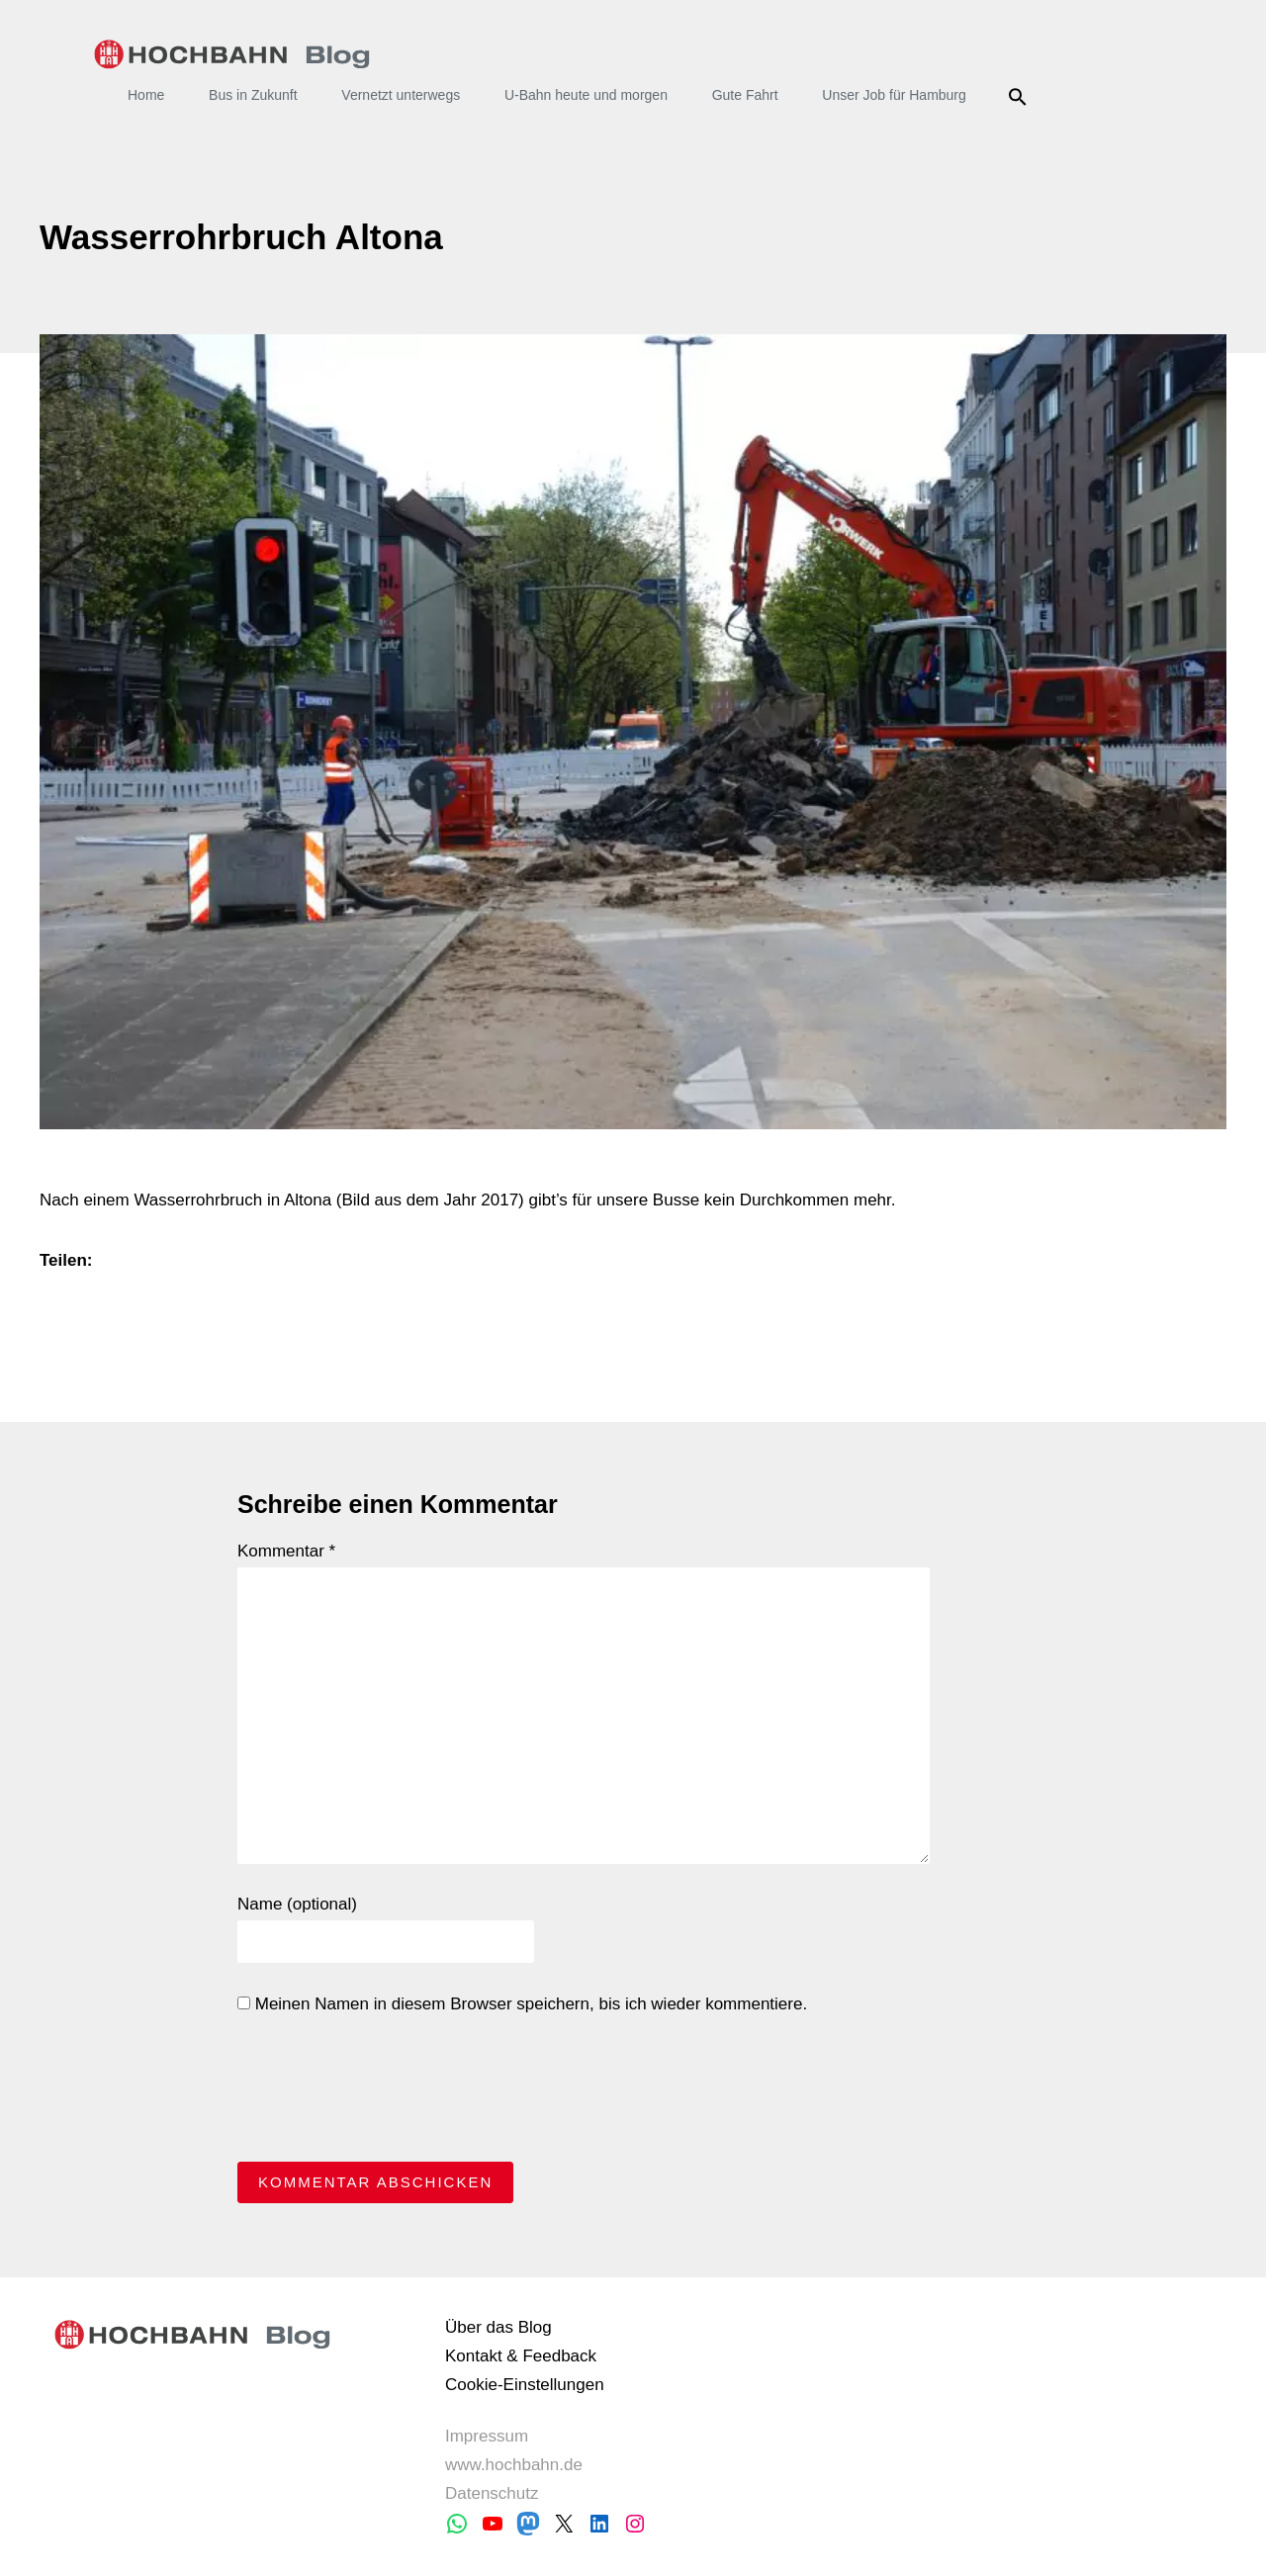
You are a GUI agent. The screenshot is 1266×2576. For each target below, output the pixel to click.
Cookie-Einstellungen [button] (524, 2384)
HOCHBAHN (232, 54)
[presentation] (387, 2093)
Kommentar (286, 1551)
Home (146, 95)
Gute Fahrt (745, 95)
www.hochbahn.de (514, 2464)
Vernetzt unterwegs (400, 95)
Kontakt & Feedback (520, 2356)
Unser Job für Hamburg (894, 95)
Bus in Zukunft (253, 95)
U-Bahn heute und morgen (586, 95)
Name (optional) (297, 1904)
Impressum (486, 2436)
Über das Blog (498, 2327)
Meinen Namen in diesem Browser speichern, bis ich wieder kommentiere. (522, 2004)
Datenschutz (492, 2493)
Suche (1021, 97)
